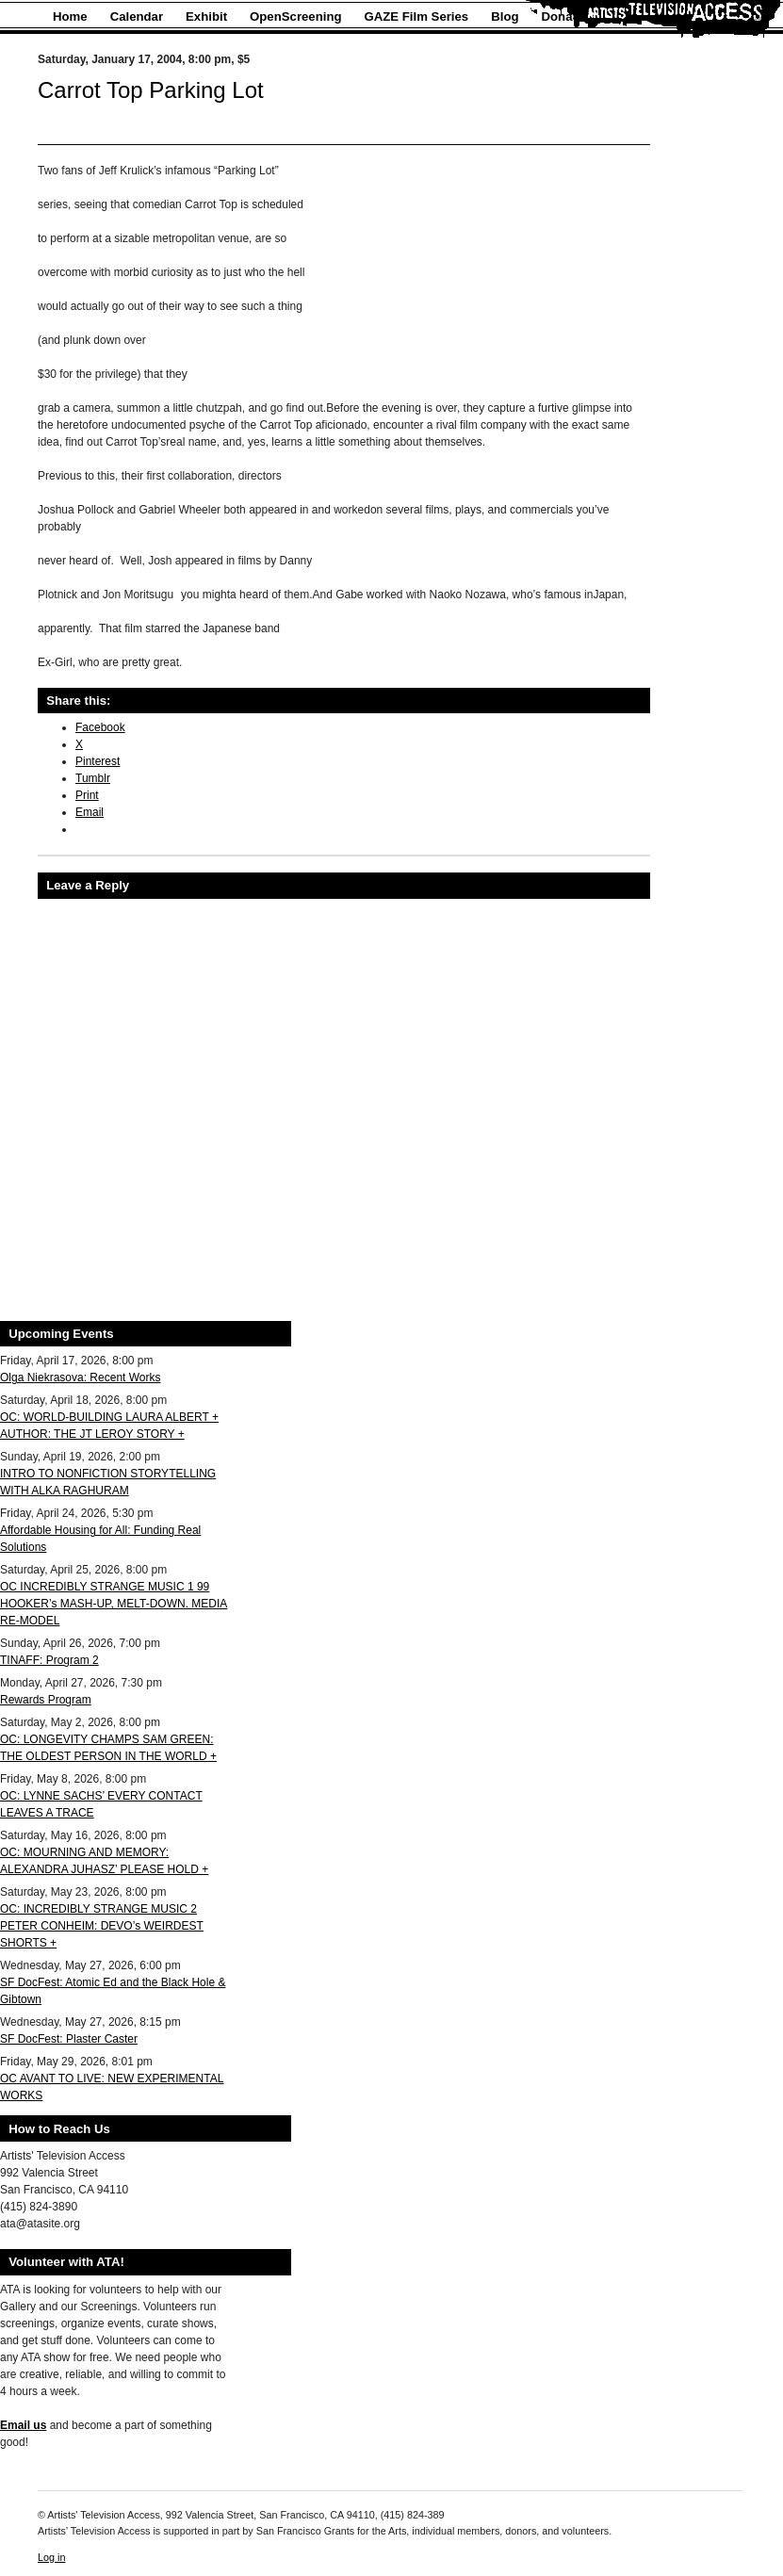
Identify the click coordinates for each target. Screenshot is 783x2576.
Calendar (136, 16)
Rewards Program (45, 1699)
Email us (23, 2425)
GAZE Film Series (417, 16)
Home (70, 16)
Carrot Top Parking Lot (151, 90)
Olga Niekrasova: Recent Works (80, 1377)
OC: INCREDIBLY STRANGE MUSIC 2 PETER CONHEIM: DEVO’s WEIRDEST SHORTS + (102, 1925)
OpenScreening (295, 16)
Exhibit (206, 16)
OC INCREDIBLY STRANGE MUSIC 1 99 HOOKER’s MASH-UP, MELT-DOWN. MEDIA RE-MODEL (113, 1603)
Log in (51, 2557)
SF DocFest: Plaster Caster (69, 2039)
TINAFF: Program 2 (49, 1660)
